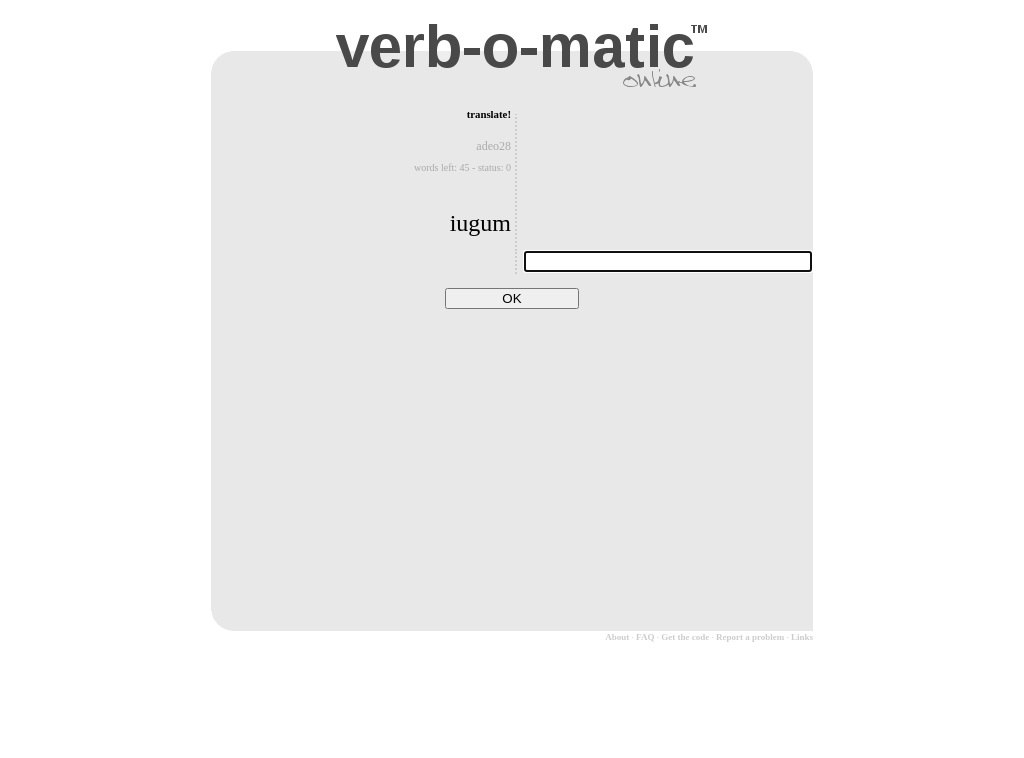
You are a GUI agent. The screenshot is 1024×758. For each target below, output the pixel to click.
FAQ (645, 637)
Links (802, 637)
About (617, 637)
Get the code (685, 637)
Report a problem (750, 637)
